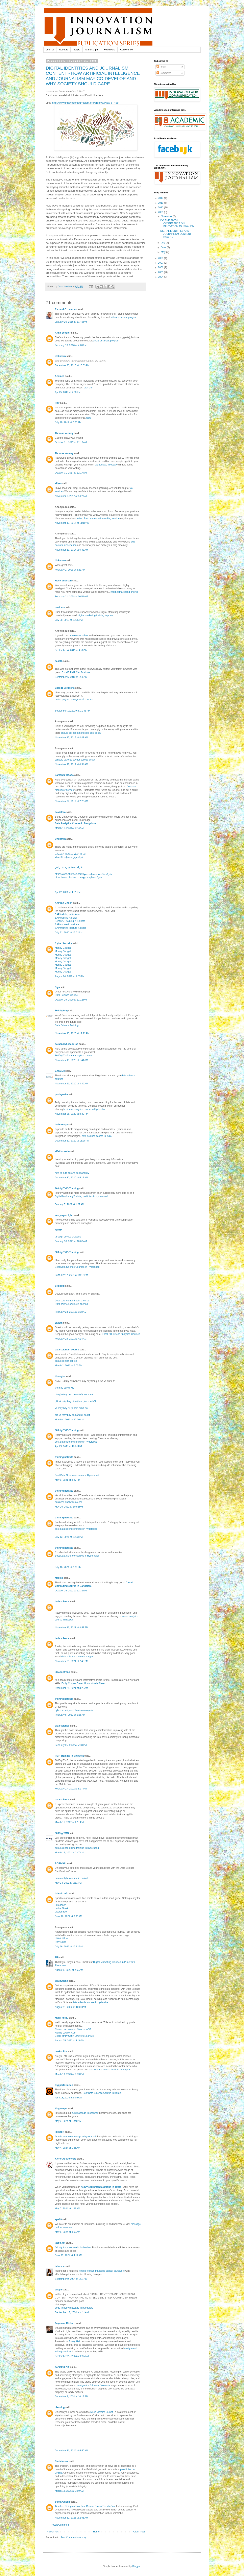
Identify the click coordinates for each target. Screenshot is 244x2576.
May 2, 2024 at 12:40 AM (68, 2121)
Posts (161, 66)
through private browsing (68, 1236)
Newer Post (53, 2531)
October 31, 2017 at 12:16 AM (71, 442)
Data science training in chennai (72, 1300)
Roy (57, 403)
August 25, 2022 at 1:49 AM (69, 2040)
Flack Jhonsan (63, 580)
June (164, 247)
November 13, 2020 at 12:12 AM (72, 1033)
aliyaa (58, 483)
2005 (161, 272)
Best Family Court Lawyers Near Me (74, 2036)
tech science (62, 1601)
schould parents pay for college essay (75, 759)
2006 (161, 267)
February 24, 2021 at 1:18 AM (71, 1311)
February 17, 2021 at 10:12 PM (71, 1275)
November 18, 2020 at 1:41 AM (71, 1060)
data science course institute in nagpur (109, 2069)
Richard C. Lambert (66, 309)
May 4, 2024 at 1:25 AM (67, 2147)
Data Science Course (66, 995)
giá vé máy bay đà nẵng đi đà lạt (72, 1415)
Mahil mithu (61, 2017)
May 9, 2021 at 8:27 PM (67, 1479)
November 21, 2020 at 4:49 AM (71, 1083)
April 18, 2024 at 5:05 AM (68, 2097)
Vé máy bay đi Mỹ (64, 1387)
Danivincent (62, 2461)
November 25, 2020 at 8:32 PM (71, 1113)
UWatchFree (61, 1938)
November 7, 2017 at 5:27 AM (71, 496)
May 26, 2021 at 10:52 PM (69, 1506)
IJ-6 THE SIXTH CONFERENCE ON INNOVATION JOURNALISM (177, 223)
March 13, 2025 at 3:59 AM (69, 2490)
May (163, 252)
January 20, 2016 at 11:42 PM (71, 321)
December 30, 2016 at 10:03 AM (72, 365)
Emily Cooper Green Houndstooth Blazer (83, 1683)
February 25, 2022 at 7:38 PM (71, 1745)
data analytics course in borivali (72, 1878)
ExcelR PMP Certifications (76, 672)
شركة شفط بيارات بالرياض (68, 867)
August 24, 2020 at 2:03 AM (69, 976)
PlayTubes (60, 1942)
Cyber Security (63, 943)
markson (60, 607)
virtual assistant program (124, 317)
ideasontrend (62, 1672)
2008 (161, 258)
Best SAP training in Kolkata (70, 921)
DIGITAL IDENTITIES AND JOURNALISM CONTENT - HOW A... (176, 234)
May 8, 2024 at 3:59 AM (67, 2232)
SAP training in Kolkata (67, 914)
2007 (161, 262)
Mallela (59, 1577)
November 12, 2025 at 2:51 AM (71, 2517)
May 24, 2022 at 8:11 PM (68, 1882)
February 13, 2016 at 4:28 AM (71, 345)
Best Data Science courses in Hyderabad (77, 1475)
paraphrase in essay (106, 464)
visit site (88, 387)
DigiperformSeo (64, 2085)
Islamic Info (61, 1893)
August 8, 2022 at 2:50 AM (69, 1970)
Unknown (60, 356)
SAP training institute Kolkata (70, 927)
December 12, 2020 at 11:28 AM (72, 1140)
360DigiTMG (62, 1833)
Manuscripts (91, 49)
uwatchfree (61, 1911)
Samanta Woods (64, 775)
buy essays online (78, 635)
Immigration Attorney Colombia (93, 2385)
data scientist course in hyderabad (90, 2002)
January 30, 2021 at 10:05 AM (71, 1241)
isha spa (60, 2266)
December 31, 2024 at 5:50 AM (71, 2450)
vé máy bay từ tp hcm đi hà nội (71, 1408)
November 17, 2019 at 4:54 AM (71, 764)
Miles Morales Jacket (101, 2412)
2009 (161, 212)
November (167, 216)
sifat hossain (62, 1151)
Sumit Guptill (62, 2501)
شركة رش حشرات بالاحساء (69, 857)
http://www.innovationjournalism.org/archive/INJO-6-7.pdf (85, 102)
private (58, 1230)
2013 (161, 198)
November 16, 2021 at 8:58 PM (71, 1627)
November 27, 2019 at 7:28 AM (71, 801)
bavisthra (60, 812)
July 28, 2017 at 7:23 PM (68, 422)
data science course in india (97, 1136)
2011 (161, 202)
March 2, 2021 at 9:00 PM (68, 1365)
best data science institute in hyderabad (76, 1441)
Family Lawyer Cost (65, 2032)
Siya (57, 987)
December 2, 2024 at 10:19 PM (71, 2396)
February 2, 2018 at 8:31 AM (70, 569)
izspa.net (60, 2242)
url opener (60, 1905)
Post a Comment (60, 2524)
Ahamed (59, 376)
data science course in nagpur (77, 1656)
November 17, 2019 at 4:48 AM (71, 737)
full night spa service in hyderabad (73, 2247)
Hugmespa (61, 2108)
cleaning (60, 2407)
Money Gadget (63, 947)
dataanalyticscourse (66, 1044)
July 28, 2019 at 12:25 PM (69, 620)
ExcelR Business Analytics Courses (121, 1334)
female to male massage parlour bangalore (102, 2270)
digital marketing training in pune (95, 615)
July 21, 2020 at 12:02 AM (68, 932)
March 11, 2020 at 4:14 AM (69, 828)
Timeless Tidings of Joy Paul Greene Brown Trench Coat (85, 2506)
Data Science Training (66, 1025)
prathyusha (61, 1094)
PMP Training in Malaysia (69, 1755)
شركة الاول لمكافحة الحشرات (70, 853)
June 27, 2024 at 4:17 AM (68, 2255)
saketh (59, 661)
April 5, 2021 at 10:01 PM (68, 1446)
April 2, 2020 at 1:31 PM (67, 892)
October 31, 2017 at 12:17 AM (71, 472)
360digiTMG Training (67, 1188)
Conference (126, 49)
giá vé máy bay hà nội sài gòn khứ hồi (75, 1401)
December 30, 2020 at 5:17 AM (71, 1177)
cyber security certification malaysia (74, 1710)
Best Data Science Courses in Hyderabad (77, 1267)
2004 (161, 276)
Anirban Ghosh (63, 902)
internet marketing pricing (124, 592)
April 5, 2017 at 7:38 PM (67, 392)
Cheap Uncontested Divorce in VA (73, 2029)
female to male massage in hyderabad (75, 2136)
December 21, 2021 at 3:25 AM (71, 1688)
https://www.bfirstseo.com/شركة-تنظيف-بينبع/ (78, 877)
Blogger (136, 2566)
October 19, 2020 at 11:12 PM (71, 999)
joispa (58, 2289)
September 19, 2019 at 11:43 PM (72, 710)
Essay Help (75, 2341)
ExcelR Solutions (65, 688)
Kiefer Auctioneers (65, 2158)
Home (96, 2531)
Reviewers (109, 49)
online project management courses (74, 699)
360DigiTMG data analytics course (73, 1055)
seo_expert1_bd (64, 1215)
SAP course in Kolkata (67, 924)
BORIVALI (60, 1863)
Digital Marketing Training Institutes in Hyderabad (81, 1196)
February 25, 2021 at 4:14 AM (71, 1338)
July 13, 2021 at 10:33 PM (69, 1537)
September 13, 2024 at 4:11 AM (72, 2312)
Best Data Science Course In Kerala (102, 2093)
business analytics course (68, 1502)
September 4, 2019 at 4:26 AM (71, 650)
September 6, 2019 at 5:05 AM (71, 677)
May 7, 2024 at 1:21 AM (67, 2208)
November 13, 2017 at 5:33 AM (71, 549)
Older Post (139, 2531)
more (88, 417)
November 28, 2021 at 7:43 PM (71, 1661)
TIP (56, 1957)
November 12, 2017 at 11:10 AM (72, 523)
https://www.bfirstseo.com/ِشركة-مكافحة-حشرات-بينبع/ (83, 874)
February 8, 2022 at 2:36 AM (70, 1714)
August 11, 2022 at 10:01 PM (70, 2007)
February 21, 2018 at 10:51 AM (71, 596)
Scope (76, 49)
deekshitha (61, 2051)
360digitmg (61, 1010)
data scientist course (67, 1349)
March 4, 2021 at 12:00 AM (69, 1419)
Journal (50, 49)
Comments (163, 73)
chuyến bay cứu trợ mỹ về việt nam (74, 1394)
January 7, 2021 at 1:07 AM (69, 1204)
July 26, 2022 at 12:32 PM (69, 1946)
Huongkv (60, 1376)
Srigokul (60, 1285)
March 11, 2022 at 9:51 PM (69, 1822)
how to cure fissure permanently (72, 1173)
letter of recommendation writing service (98, 518)
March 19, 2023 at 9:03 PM (69, 2074)
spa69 (58, 2219)
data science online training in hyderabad (77, 1848)
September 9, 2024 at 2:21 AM (71, 2279)
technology (61, 1124)
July (163, 242)
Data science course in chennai (72, 1304)
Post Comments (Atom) (73, 2537)
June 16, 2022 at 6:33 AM (68, 1916)
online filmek (61, 1908)
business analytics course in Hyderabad (85, 1109)
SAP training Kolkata (66, 917)
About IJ (63, 49)
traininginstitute (64, 1457)
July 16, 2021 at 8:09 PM (68, 1567)
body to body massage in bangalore (74, 2307)
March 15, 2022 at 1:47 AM (69, 1852)
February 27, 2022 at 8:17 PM (71, 1788)
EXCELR (60, 1070)
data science (62, 1725)
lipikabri (59, 2131)
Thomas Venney (64, 433)
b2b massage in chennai (85, 2113)
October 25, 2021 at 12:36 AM (71, 1590)
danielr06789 (62, 2367)
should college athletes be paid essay (81, 732)
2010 (161, 207)
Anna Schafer (62, 332)
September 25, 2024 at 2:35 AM (72, 2356)
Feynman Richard (65, 2323)
